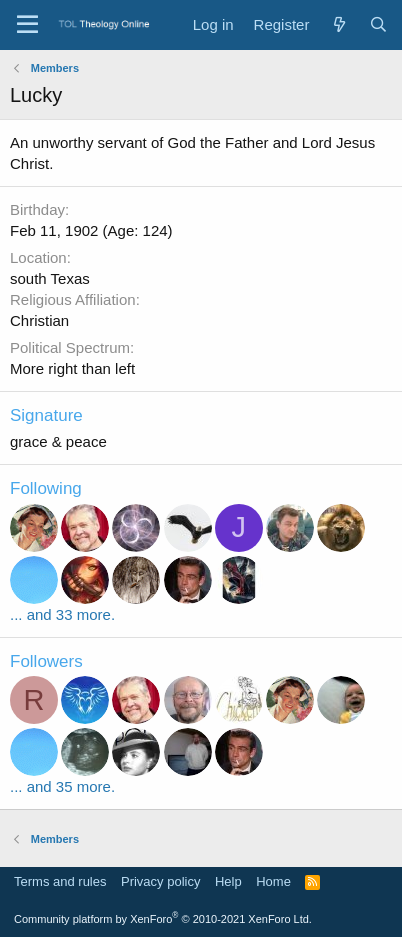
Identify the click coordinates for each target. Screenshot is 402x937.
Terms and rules (60, 881)
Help (228, 881)
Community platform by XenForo (163, 919)
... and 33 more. (62, 614)
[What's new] (338, 24)
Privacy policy (160, 881)
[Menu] (27, 25)
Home (273, 881)
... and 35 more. (62, 786)
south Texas (50, 278)
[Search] (378, 24)
